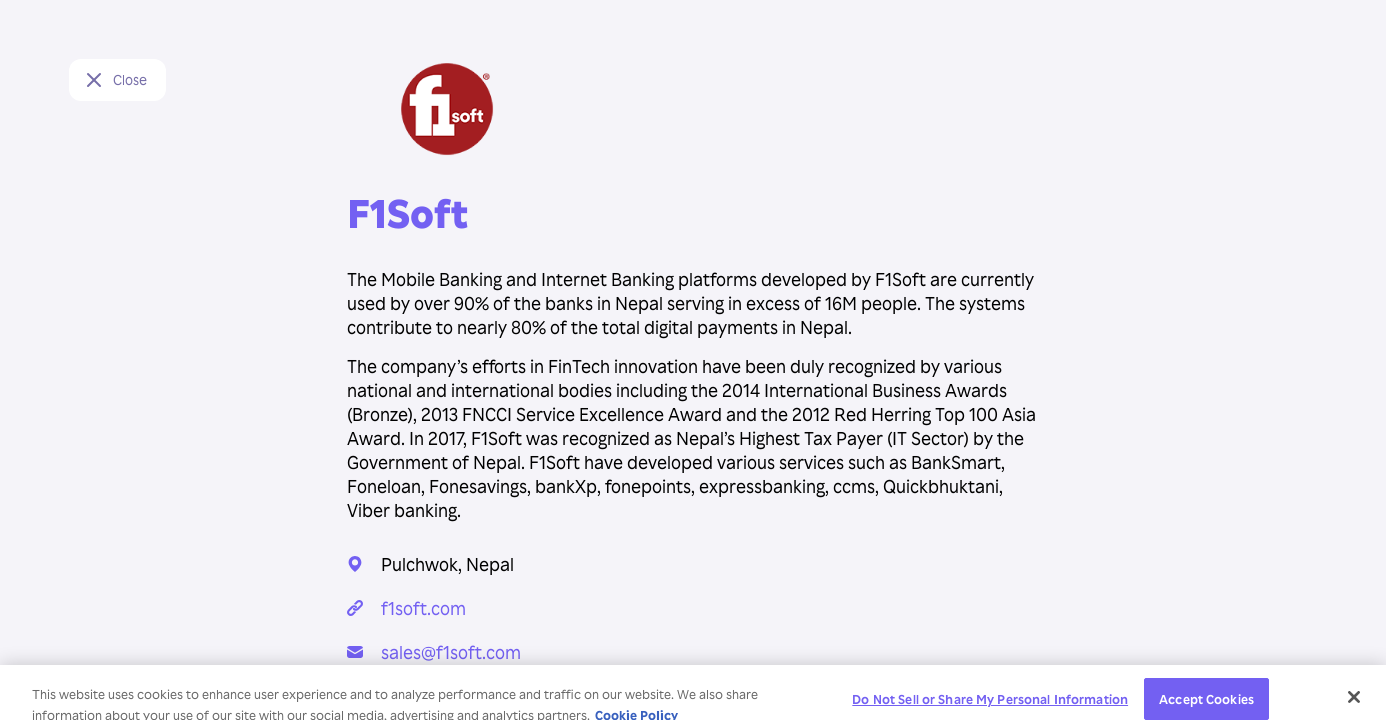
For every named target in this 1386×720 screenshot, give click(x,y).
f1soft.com (423, 607)
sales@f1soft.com (451, 651)
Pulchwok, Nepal (447, 563)
